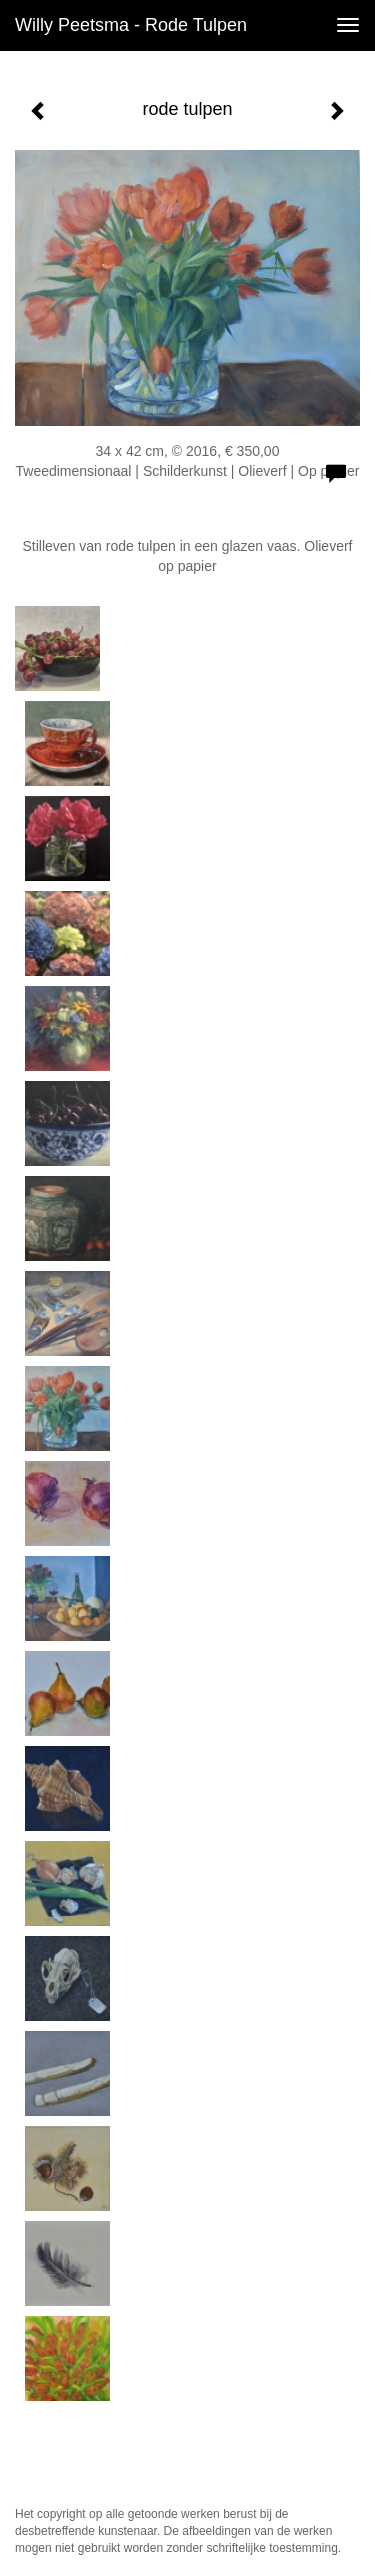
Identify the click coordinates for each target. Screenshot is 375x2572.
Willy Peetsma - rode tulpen (131, 25)
